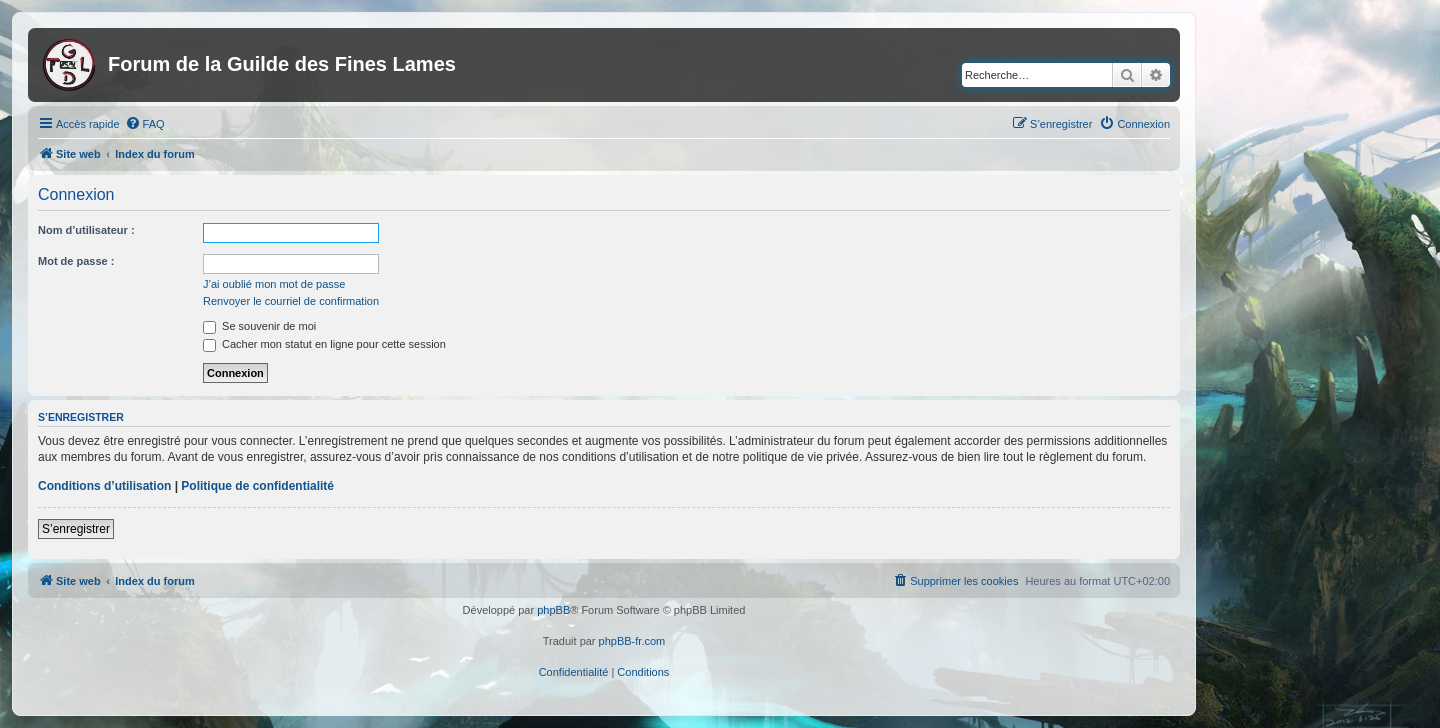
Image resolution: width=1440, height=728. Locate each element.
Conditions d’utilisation (104, 486)
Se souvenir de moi (259, 326)
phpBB (553, 610)
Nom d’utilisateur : (86, 230)
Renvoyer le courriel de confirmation (291, 301)
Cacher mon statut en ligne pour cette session (324, 344)
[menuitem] (145, 124)
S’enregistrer (76, 529)
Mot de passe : (76, 261)
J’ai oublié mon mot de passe (274, 284)
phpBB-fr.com (632, 641)
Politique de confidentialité (257, 486)
